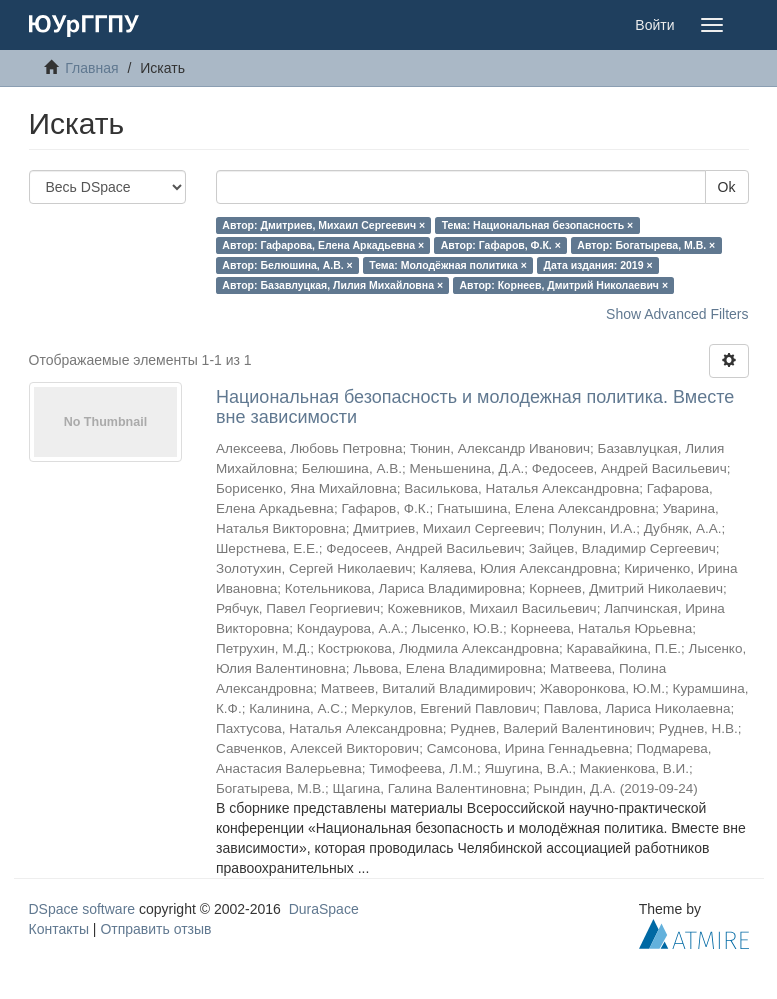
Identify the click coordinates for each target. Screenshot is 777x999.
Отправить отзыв (155, 929)
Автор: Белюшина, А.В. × (287, 265)
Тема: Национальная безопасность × (538, 225)
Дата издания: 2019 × (597, 265)
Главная (91, 68)
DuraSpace (324, 909)
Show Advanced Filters (677, 314)
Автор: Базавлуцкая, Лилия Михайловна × (332, 285)
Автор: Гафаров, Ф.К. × (501, 245)
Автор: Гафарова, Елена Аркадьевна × (323, 245)
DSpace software (82, 909)
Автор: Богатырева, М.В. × (646, 245)
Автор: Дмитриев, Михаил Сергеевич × (323, 225)
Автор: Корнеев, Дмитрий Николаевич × (564, 285)
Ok (727, 187)
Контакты (59, 929)
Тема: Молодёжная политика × (448, 265)
